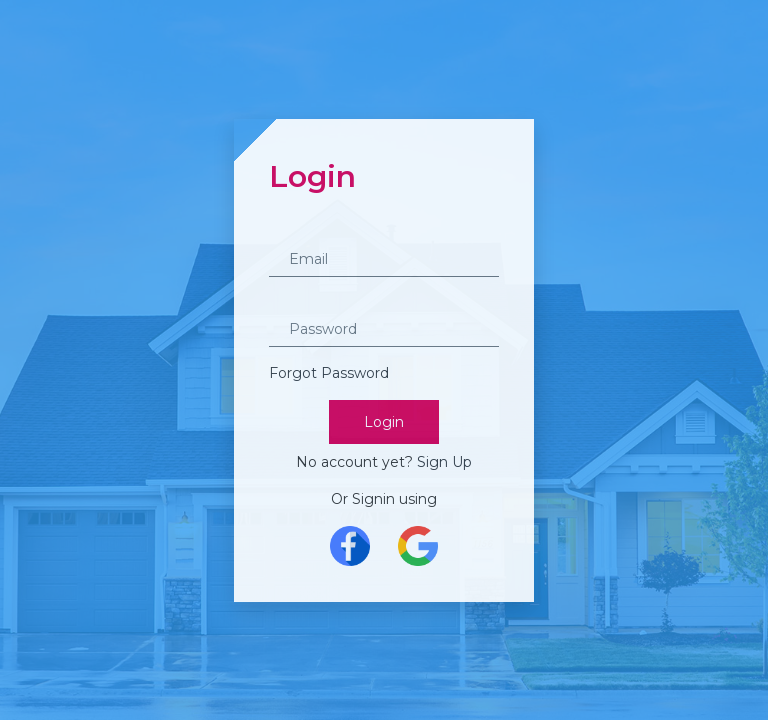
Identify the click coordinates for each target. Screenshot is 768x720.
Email (288, 233)
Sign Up (444, 462)
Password (303, 303)
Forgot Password (329, 373)
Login (384, 422)
